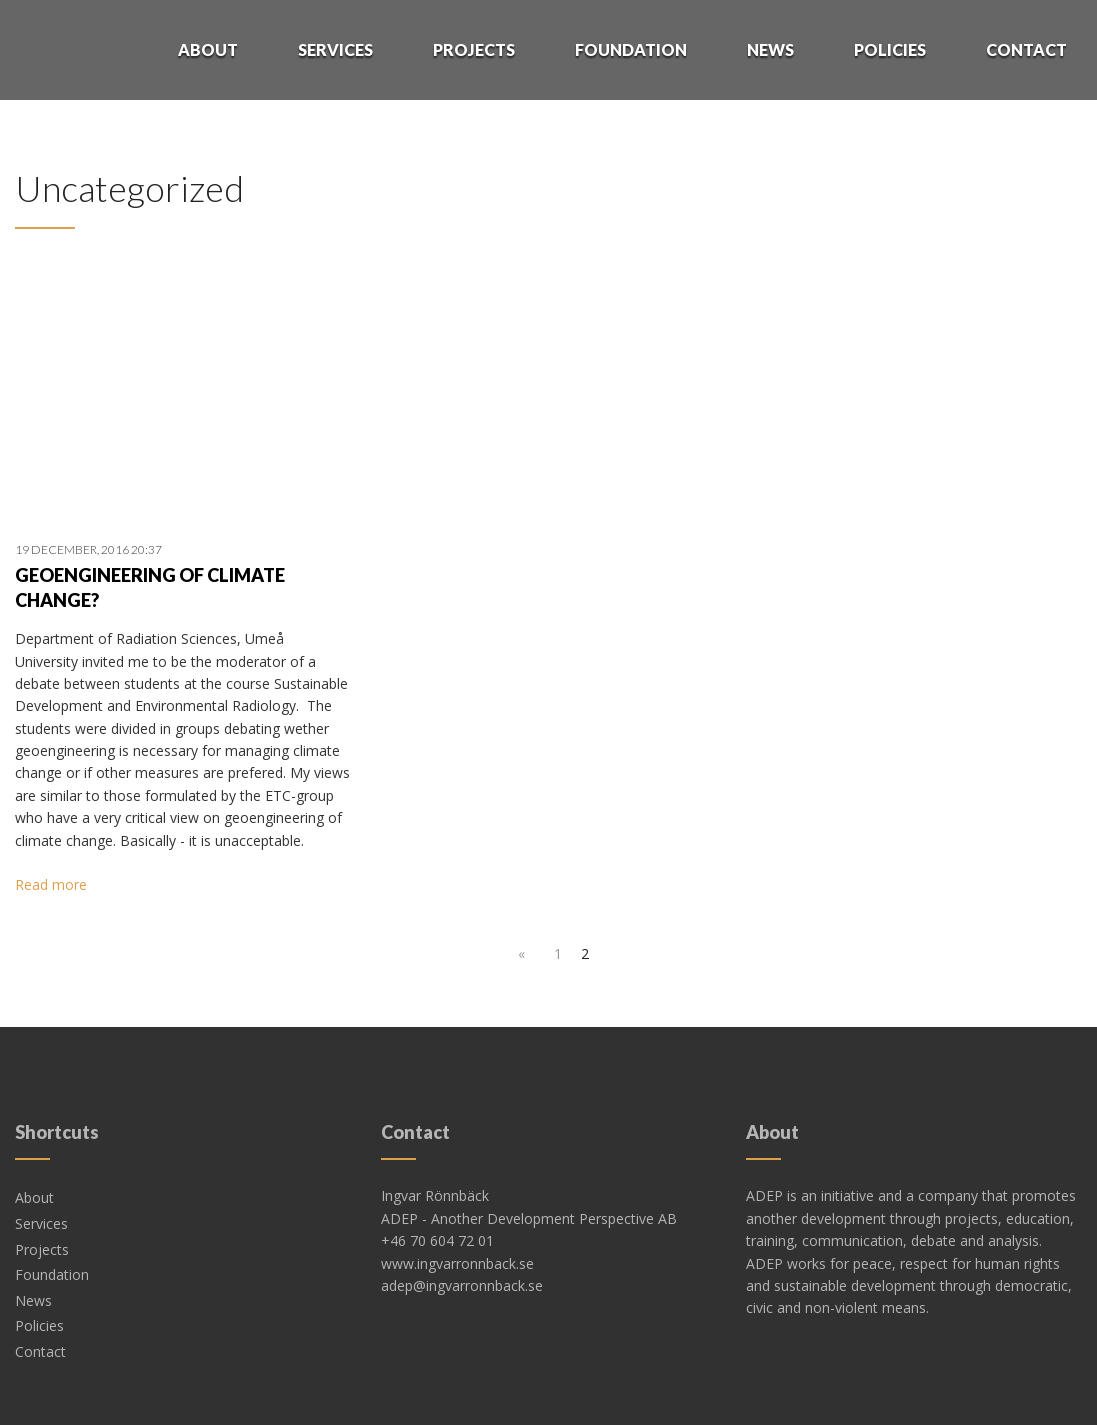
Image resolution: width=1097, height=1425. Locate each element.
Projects (474, 49)
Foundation (631, 49)
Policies (890, 49)
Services (335, 49)
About (208, 49)
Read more (51, 884)
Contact (1026, 49)
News (770, 49)
